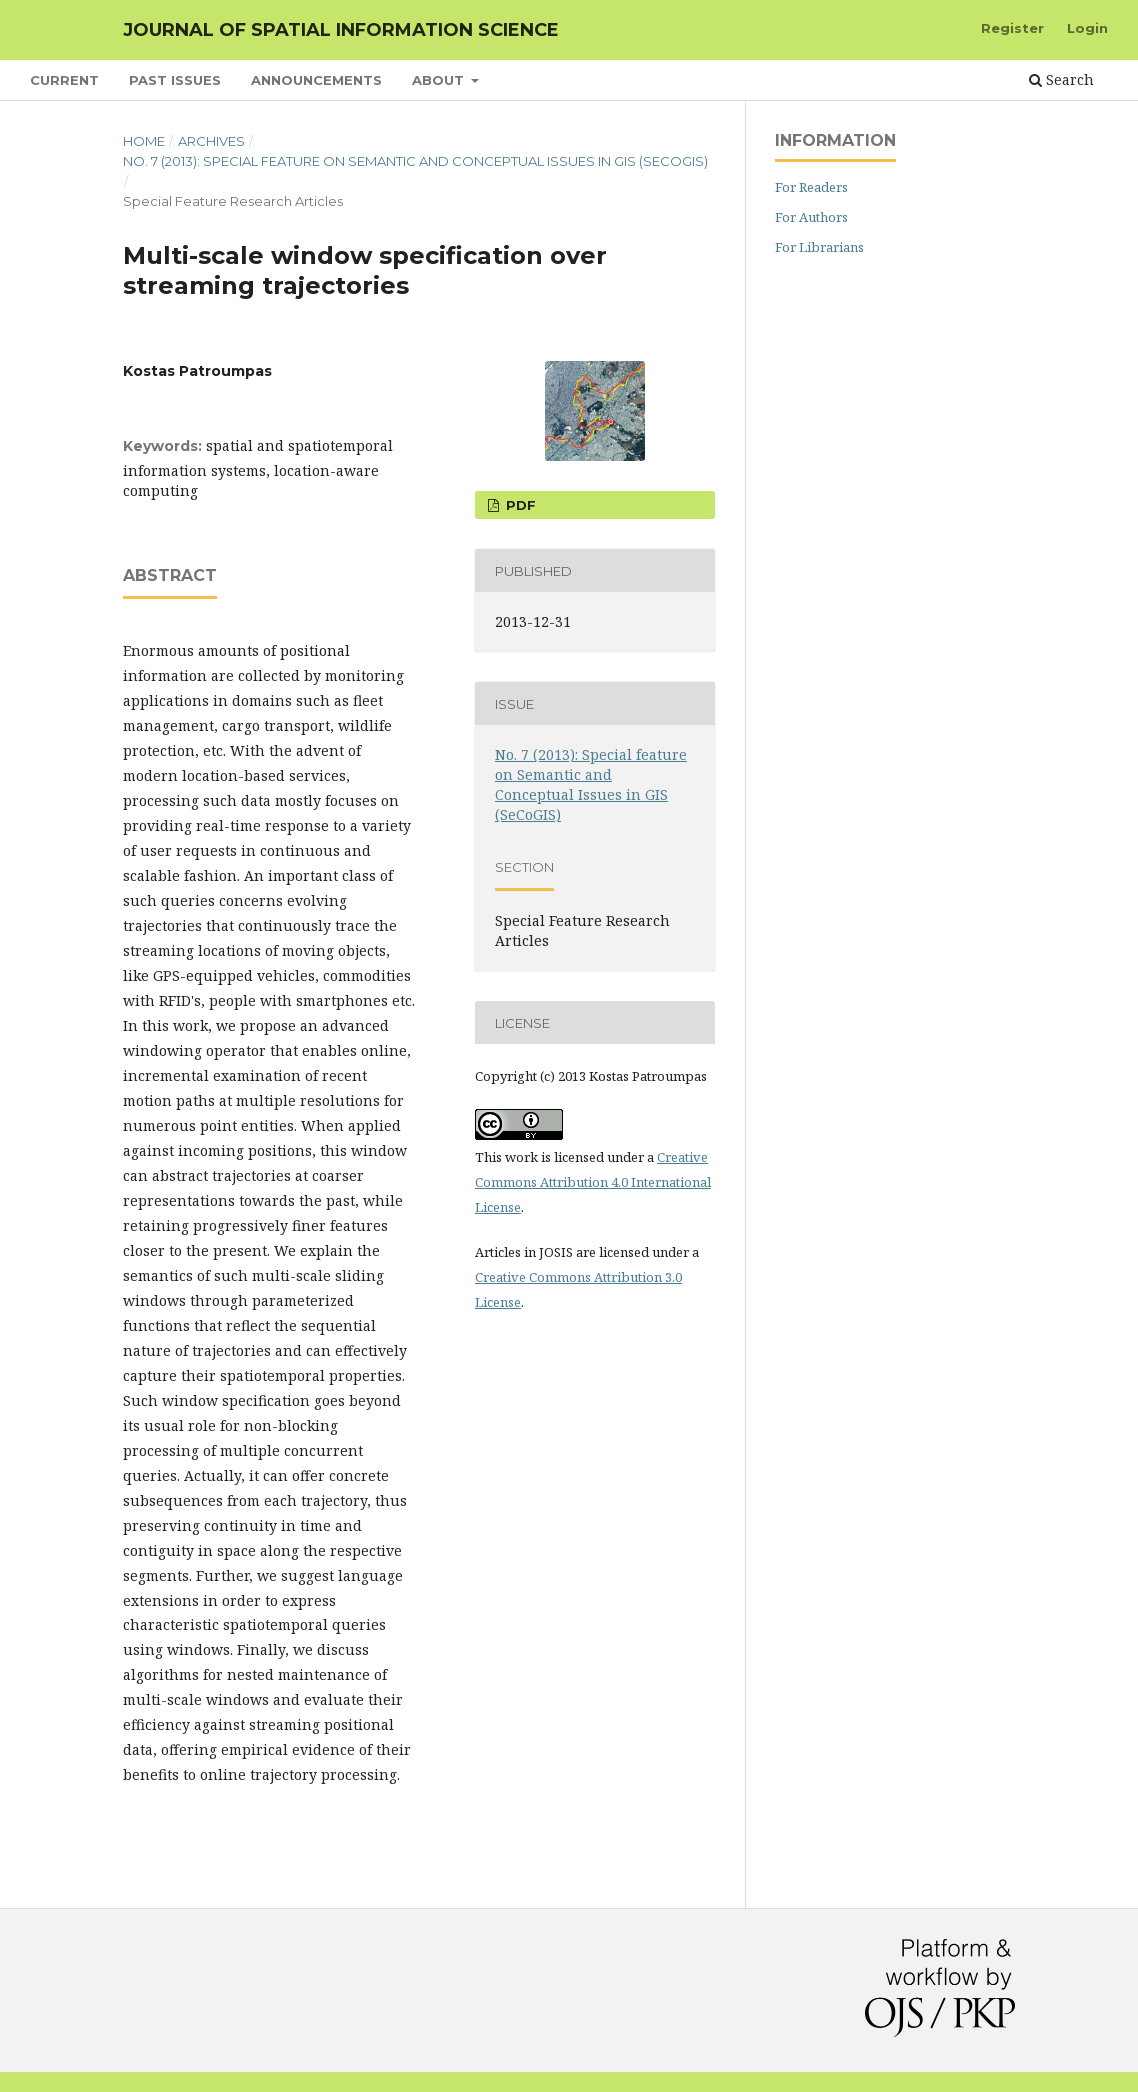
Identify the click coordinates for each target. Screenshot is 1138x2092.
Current (64, 80)
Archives (211, 141)
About (440, 80)
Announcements (316, 80)
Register (1012, 28)
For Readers (811, 187)
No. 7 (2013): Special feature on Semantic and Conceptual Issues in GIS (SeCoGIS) (415, 161)
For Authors (811, 217)
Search (1061, 79)
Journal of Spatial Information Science (341, 30)
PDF (519, 505)
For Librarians (819, 247)
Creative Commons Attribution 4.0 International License (593, 1182)
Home (144, 141)
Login (1087, 28)
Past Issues (175, 80)
